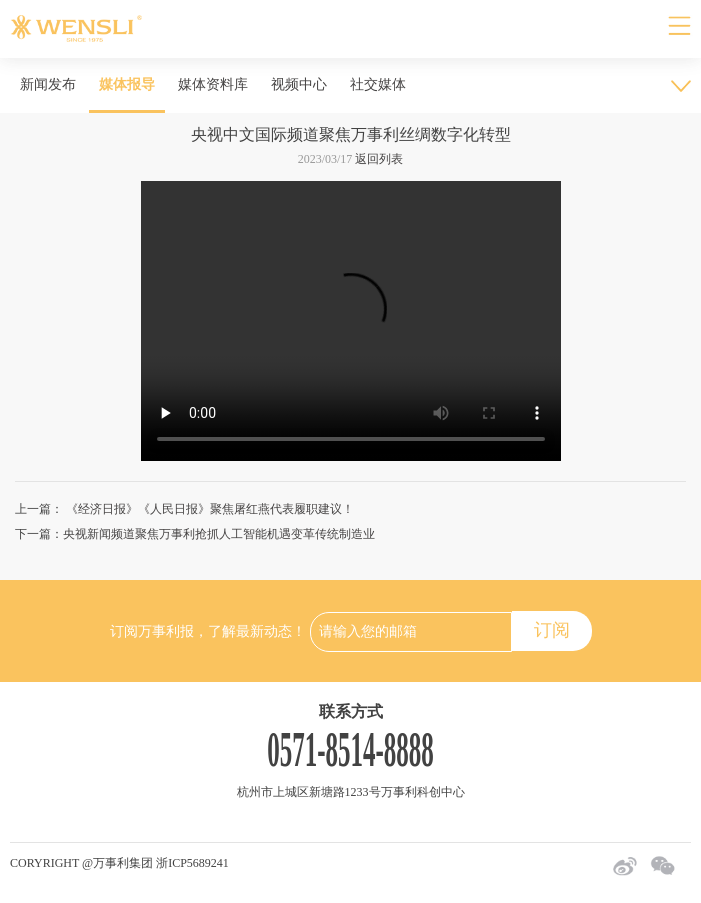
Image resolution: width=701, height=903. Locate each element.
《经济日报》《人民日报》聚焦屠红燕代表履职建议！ (208, 509)
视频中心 (299, 84)
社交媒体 (378, 84)
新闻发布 (48, 84)
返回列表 (379, 159)
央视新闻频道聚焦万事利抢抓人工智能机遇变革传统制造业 (219, 534)
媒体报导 (127, 84)
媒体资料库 (213, 84)
